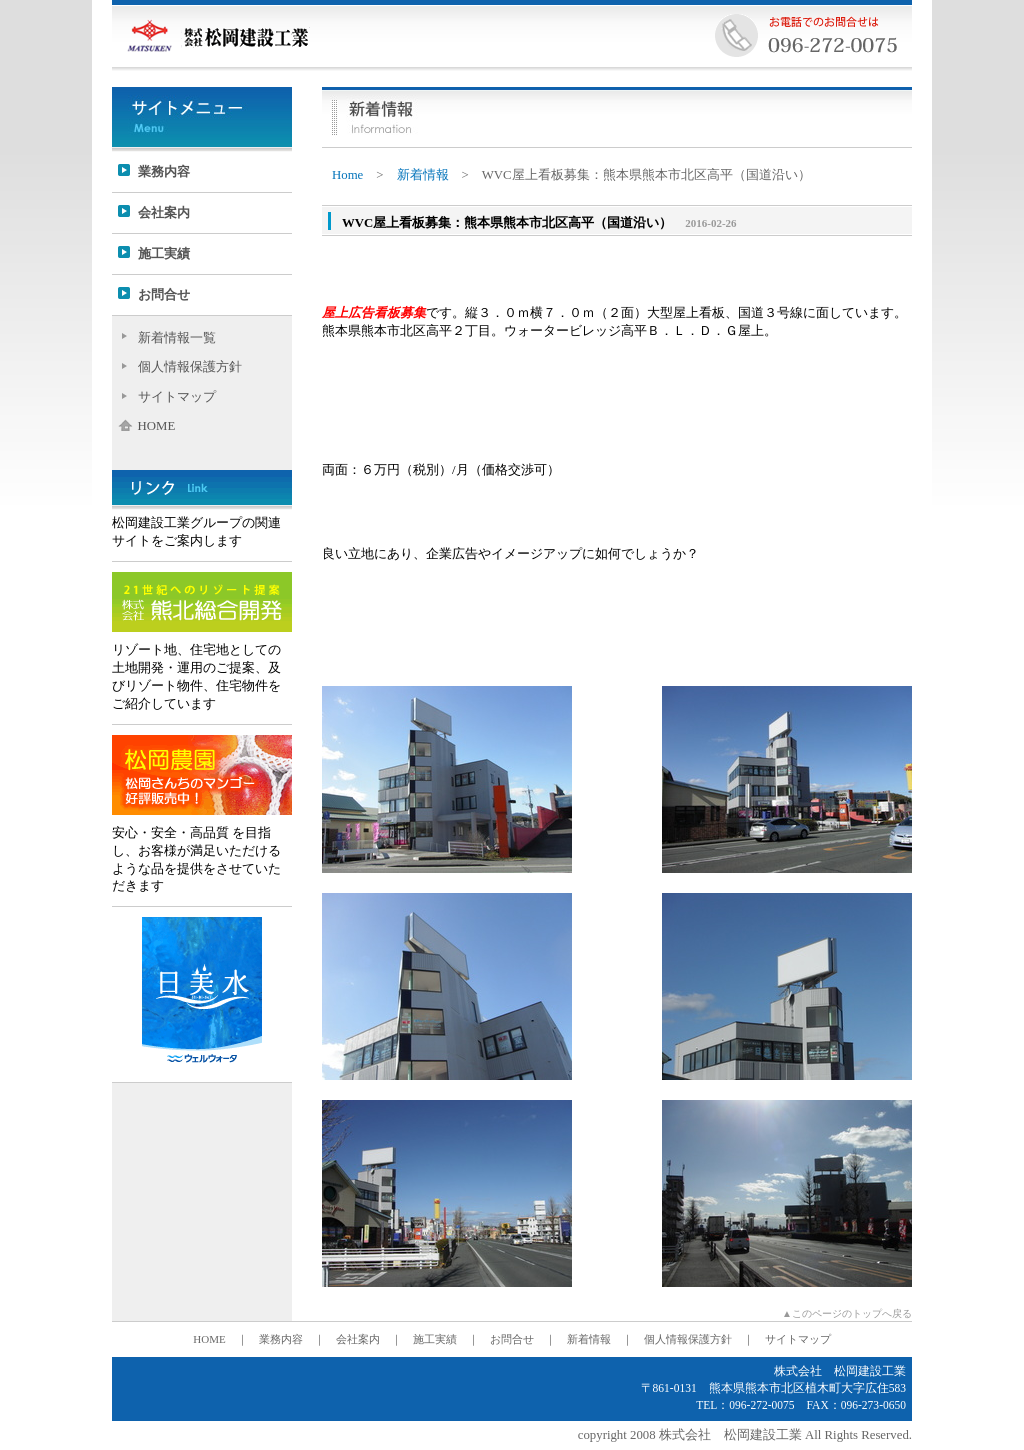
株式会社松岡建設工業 (217, 35)
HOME (157, 426)
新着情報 (423, 175)
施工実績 (164, 254)
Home (347, 175)
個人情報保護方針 (190, 367)
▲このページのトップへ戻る (847, 1313)
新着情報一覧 (177, 338)
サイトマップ (177, 397)
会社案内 (164, 213)
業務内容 (164, 172)
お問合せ (164, 295)
